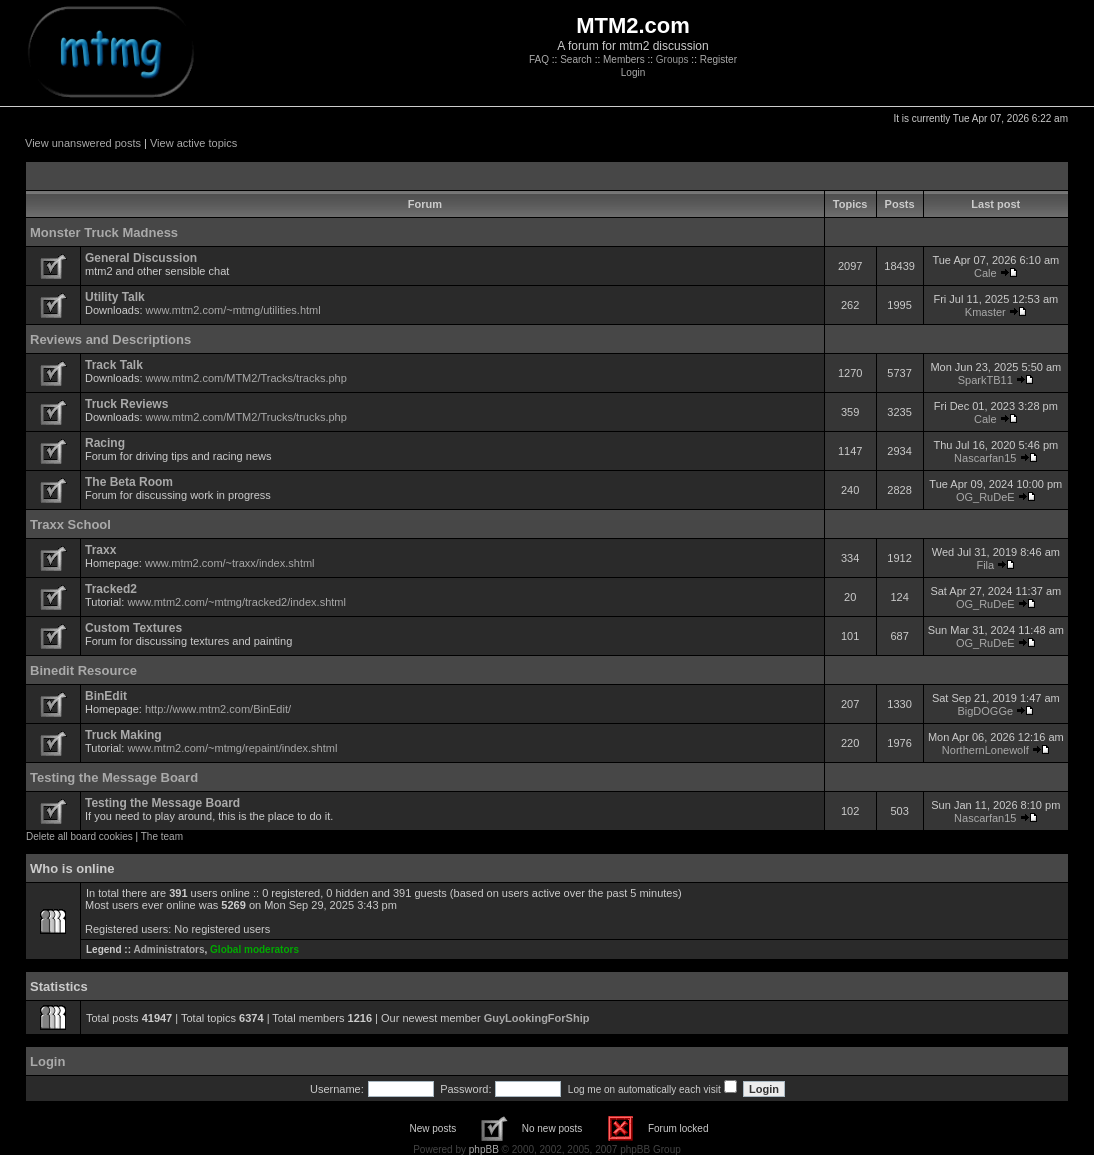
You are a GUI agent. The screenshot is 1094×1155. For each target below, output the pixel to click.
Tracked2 (111, 589)
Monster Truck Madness (104, 232)
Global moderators (254, 949)
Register (718, 59)
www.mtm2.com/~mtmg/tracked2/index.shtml (236, 602)
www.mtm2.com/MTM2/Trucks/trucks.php (246, 417)
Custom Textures (133, 628)
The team (162, 836)
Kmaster (985, 312)
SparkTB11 (985, 380)
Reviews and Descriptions (110, 339)
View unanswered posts (83, 143)
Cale (985, 273)
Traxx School (70, 524)
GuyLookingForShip (537, 1018)
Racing (105, 443)
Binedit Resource (83, 670)
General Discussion (141, 258)
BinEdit (106, 696)
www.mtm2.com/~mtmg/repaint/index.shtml (232, 748)
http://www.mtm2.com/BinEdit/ (218, 709)
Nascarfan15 (985, 458)
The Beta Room (129, 482)
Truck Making (123, 735)
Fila (985, 565)
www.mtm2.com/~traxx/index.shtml (230, 563)
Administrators (168, 949)
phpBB (484, 1149)
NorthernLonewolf (985, 750)
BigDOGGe (985, 711)
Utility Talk (115, 297)
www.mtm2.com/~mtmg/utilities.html (233, 310)
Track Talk (114, 365)
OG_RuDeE (985, 497)
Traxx (100, 550)
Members (624, 59)
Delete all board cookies (79, 836)
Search (576, 59)
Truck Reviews (126, 404)
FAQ (539, 59)
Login (633, 72)
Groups (672, 59)
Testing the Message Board (114, 777)
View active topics (193, 143)
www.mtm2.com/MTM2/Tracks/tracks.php (246, 378)
